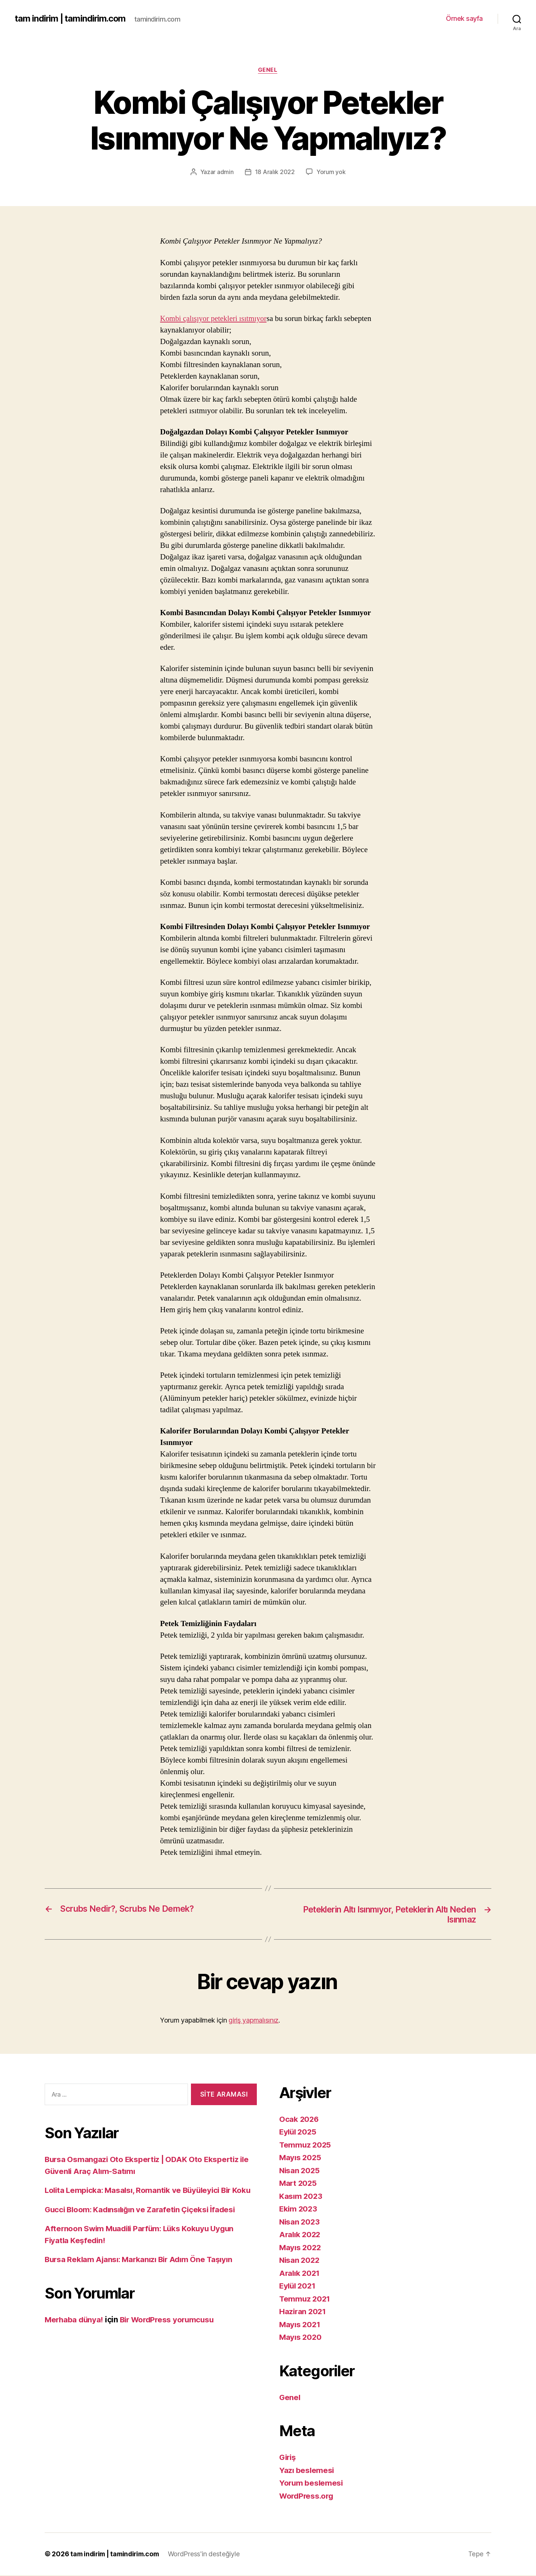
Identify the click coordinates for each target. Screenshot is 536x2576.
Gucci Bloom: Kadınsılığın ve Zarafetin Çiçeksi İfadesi (143, 2222)
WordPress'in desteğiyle (209, 2555)
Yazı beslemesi (307, 2471)
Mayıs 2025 (300, 2158)
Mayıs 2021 (300, 2325)
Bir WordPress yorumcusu (171, 2332)
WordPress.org (307, 2496)
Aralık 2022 (300, 2235)
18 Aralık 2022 (275, 172)
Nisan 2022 (300, 2261)
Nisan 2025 (300, 2171)
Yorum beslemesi (311, 2484)
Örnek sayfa (464, 18)
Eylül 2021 (298, 2286)
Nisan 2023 (300, 2222)
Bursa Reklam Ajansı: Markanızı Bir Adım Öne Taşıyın (142, 2272)
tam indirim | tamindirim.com (71, 18)
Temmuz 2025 (305, 2145)
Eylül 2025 (298, 2132)
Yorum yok (331, 172)
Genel (268, 70)
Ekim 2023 (299, 2209)
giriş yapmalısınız (253, 2021)
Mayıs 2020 (301, 2338)
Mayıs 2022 (300, 2248)
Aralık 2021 (300, 2273)
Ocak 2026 (299, 2119)
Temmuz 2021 (305, 2299)
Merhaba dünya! (75, 2332)
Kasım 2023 (301, 2196)
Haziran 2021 (303, 2312)
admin (225, 172)
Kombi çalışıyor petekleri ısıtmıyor (215, 319)
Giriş (288, 2458)
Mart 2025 (298, 2184)
